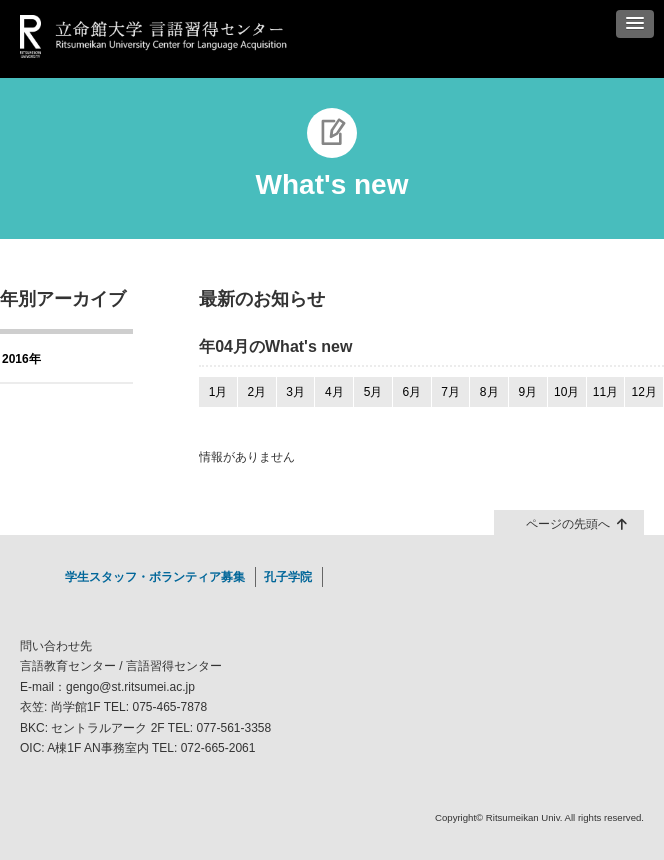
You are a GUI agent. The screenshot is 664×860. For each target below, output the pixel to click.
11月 (605, 392)
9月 (528, 392)
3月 (295, 392)
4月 (334, 392)
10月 (566, 392)
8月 (489, 392)
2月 (256, 392)
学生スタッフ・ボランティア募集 (155, 577)
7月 (450, 392)
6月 (411, 392)
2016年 (21, 359)
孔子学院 (288, 577)
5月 (373, 392)
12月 (643, 392)
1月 (218, 392)
